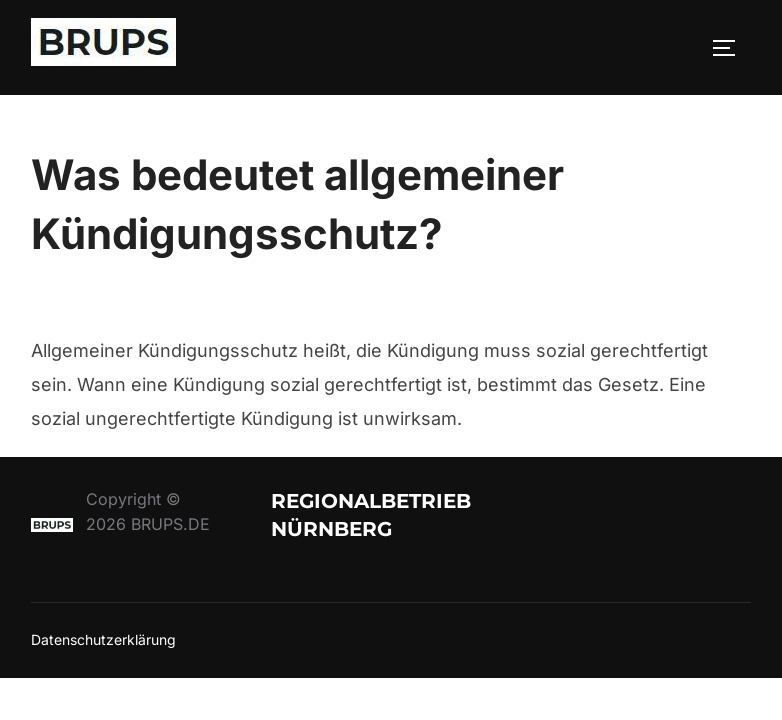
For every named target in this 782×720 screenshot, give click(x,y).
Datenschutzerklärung (103, 639)
